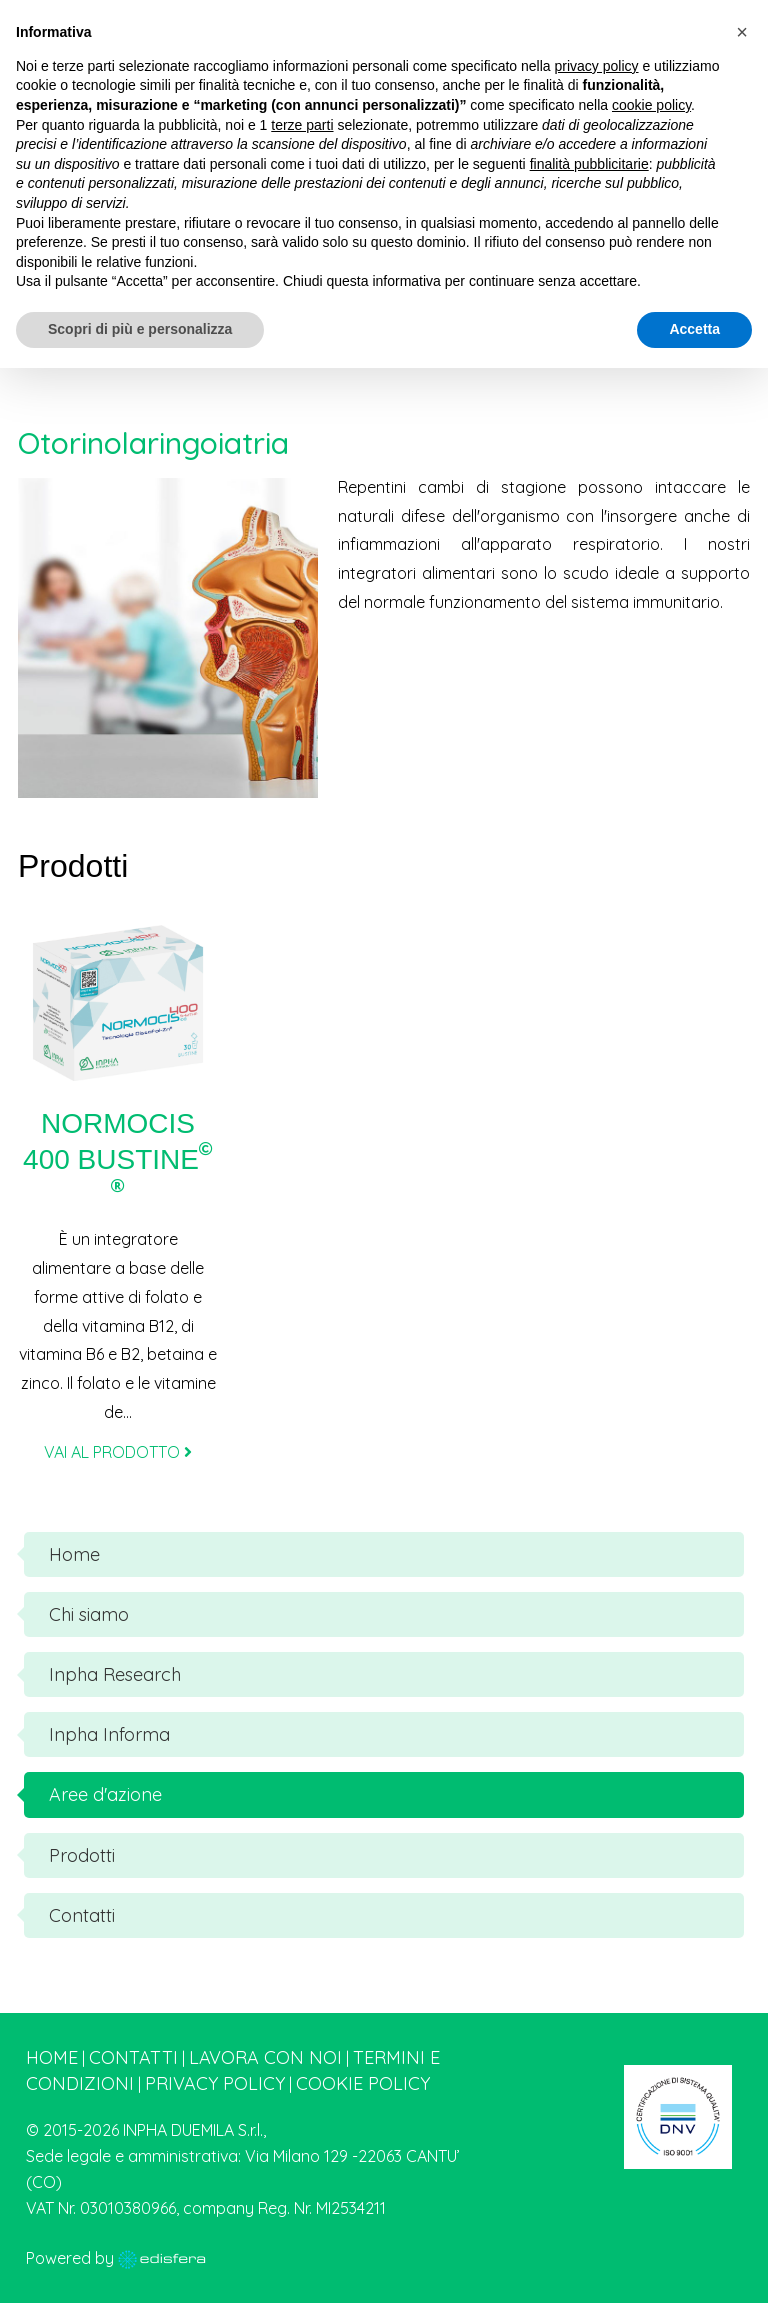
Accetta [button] (694, 329)
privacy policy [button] (597, 66)
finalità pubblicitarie (589, 164)
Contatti (133, 2057)
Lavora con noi (265, 2057)
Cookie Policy (363, 2083)
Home (52, 2057)
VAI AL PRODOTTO (118, 1452)
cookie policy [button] (651, 105)
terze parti (302, 125)
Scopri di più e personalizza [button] (140, 329)
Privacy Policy (215, 2083)
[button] (742, 32)
